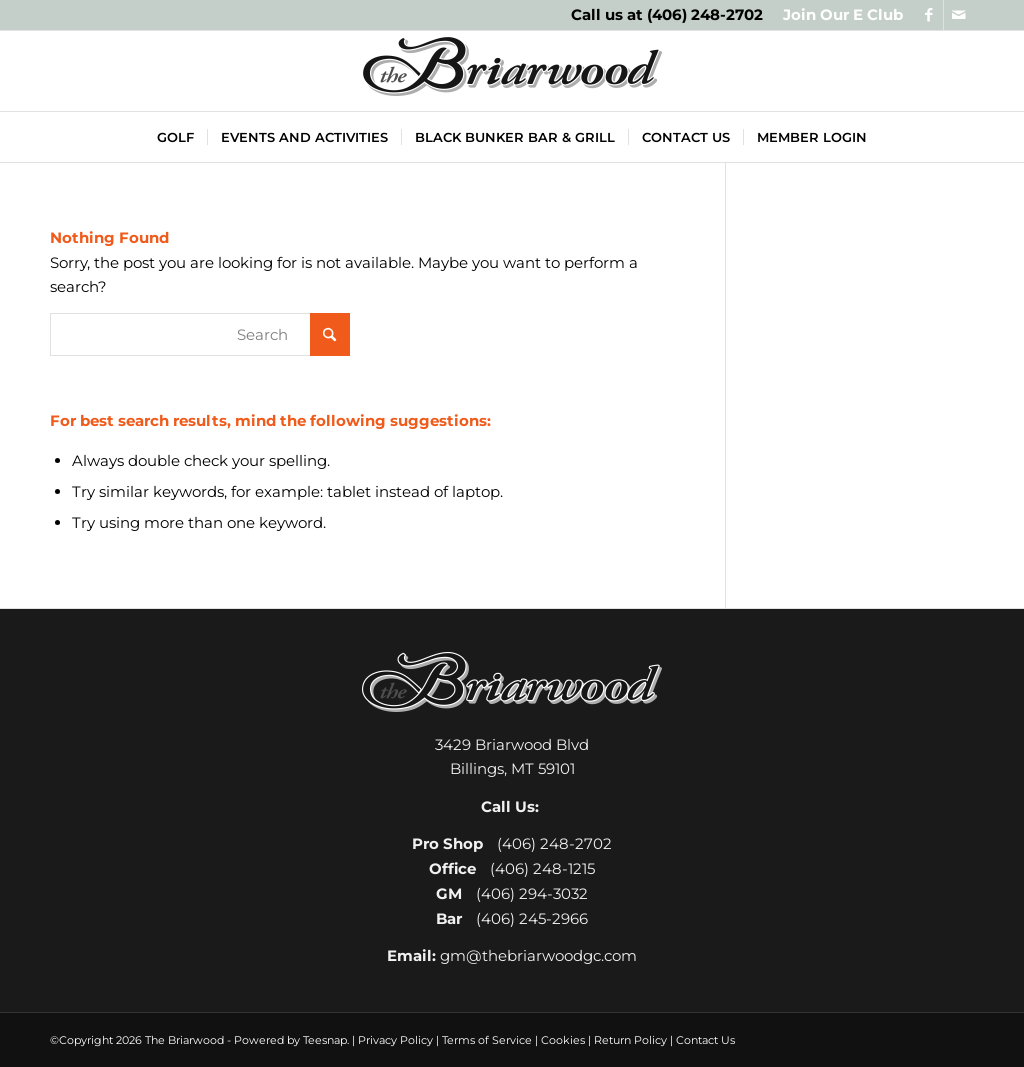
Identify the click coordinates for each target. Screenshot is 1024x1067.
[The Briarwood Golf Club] (512, 71)
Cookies (563, 1040)
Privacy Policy (395, 1040)
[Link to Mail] (959, 15)
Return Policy (630, 1040)
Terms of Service (487, 1040)
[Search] (200, 334)
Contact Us (705, 1040)
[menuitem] (838, 15)
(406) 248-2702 (705, 14)
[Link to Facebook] (928, 15)
